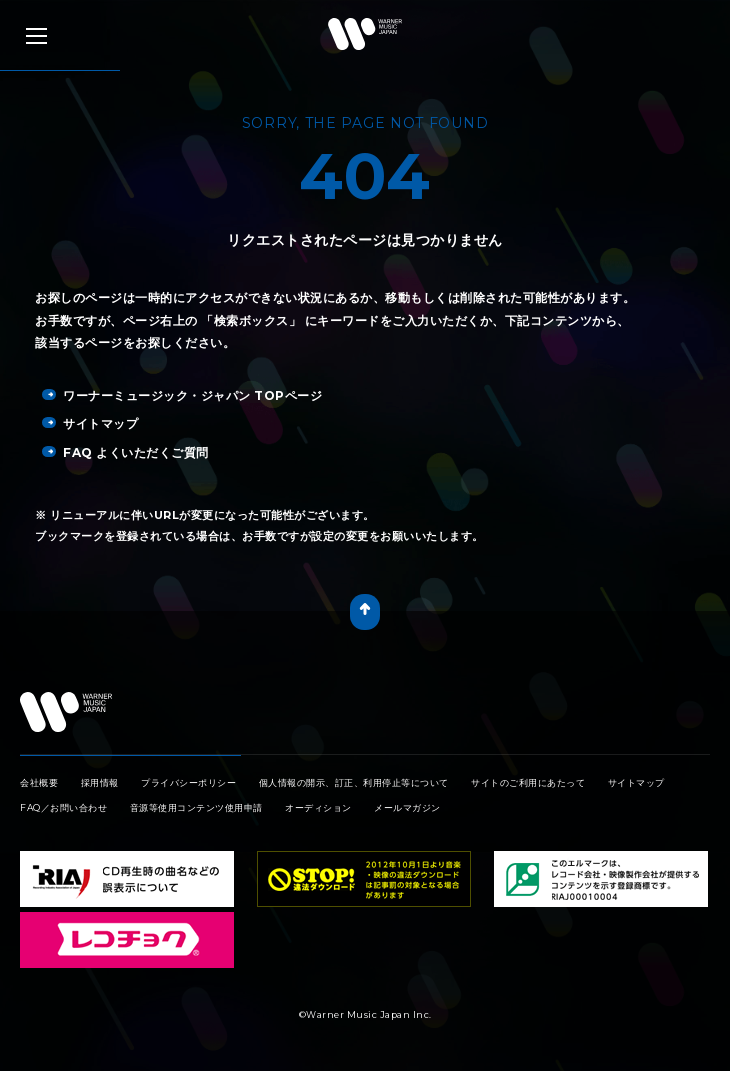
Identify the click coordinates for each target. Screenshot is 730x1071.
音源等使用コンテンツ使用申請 (196, 807)
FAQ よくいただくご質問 (125, 452)
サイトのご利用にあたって (528, 782)
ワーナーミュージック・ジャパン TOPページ (182, 395)
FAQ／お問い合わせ (63, 807)
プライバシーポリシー (188, 782)
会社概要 (39, 782)
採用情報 (100, 782)
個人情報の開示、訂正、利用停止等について (354, 782)
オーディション (318, 807)
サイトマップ (90, 423)
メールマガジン (407, 807)
